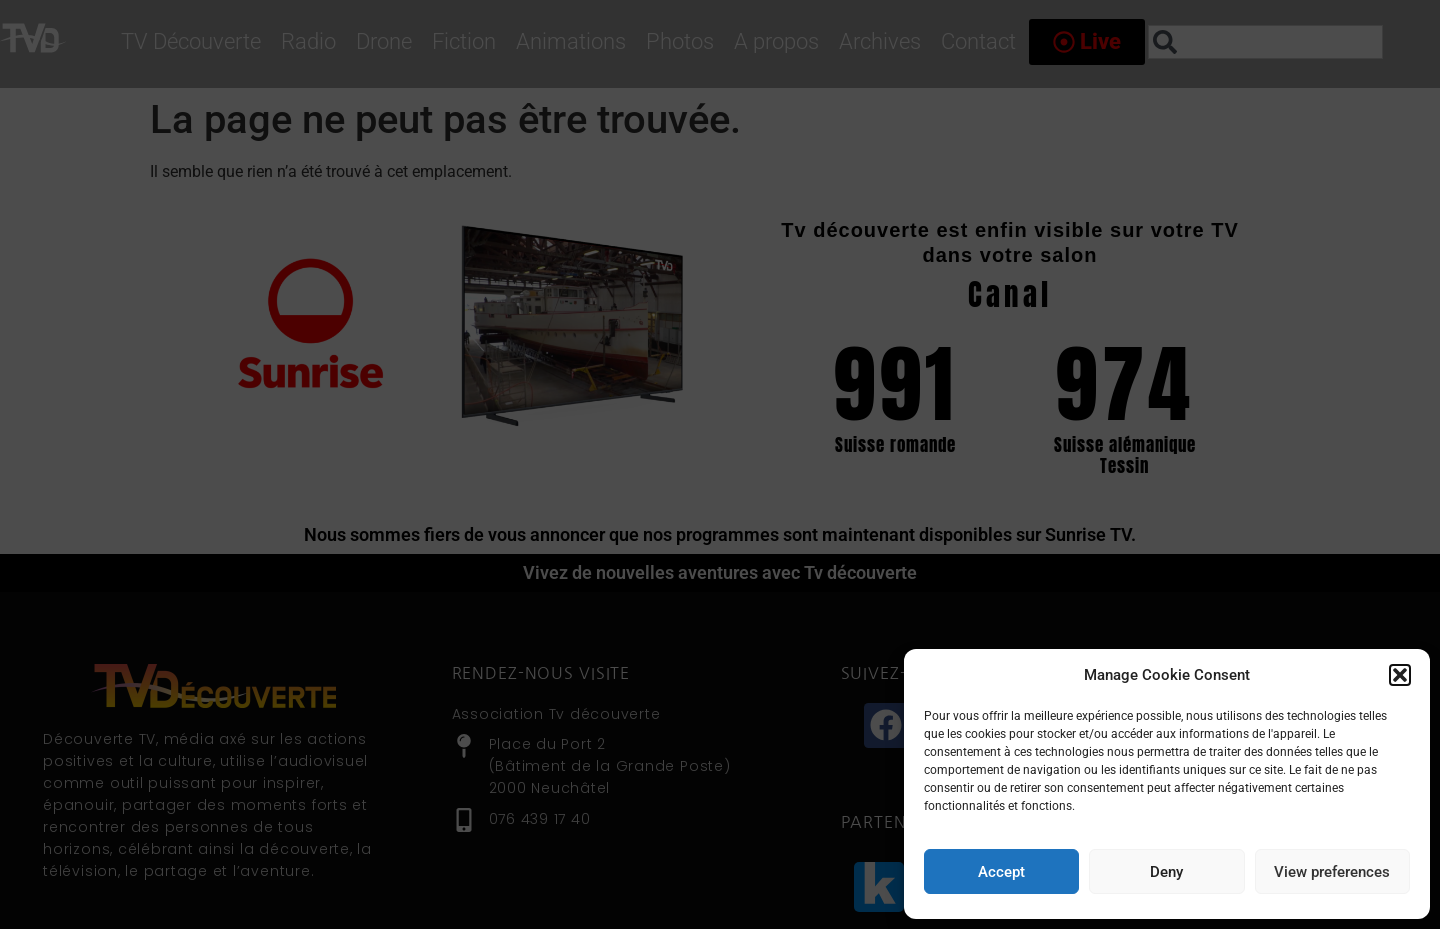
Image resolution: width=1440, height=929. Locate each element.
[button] (1400, 675)
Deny (1166, 872)
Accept (1001, 872)
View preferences (1332, 872)
